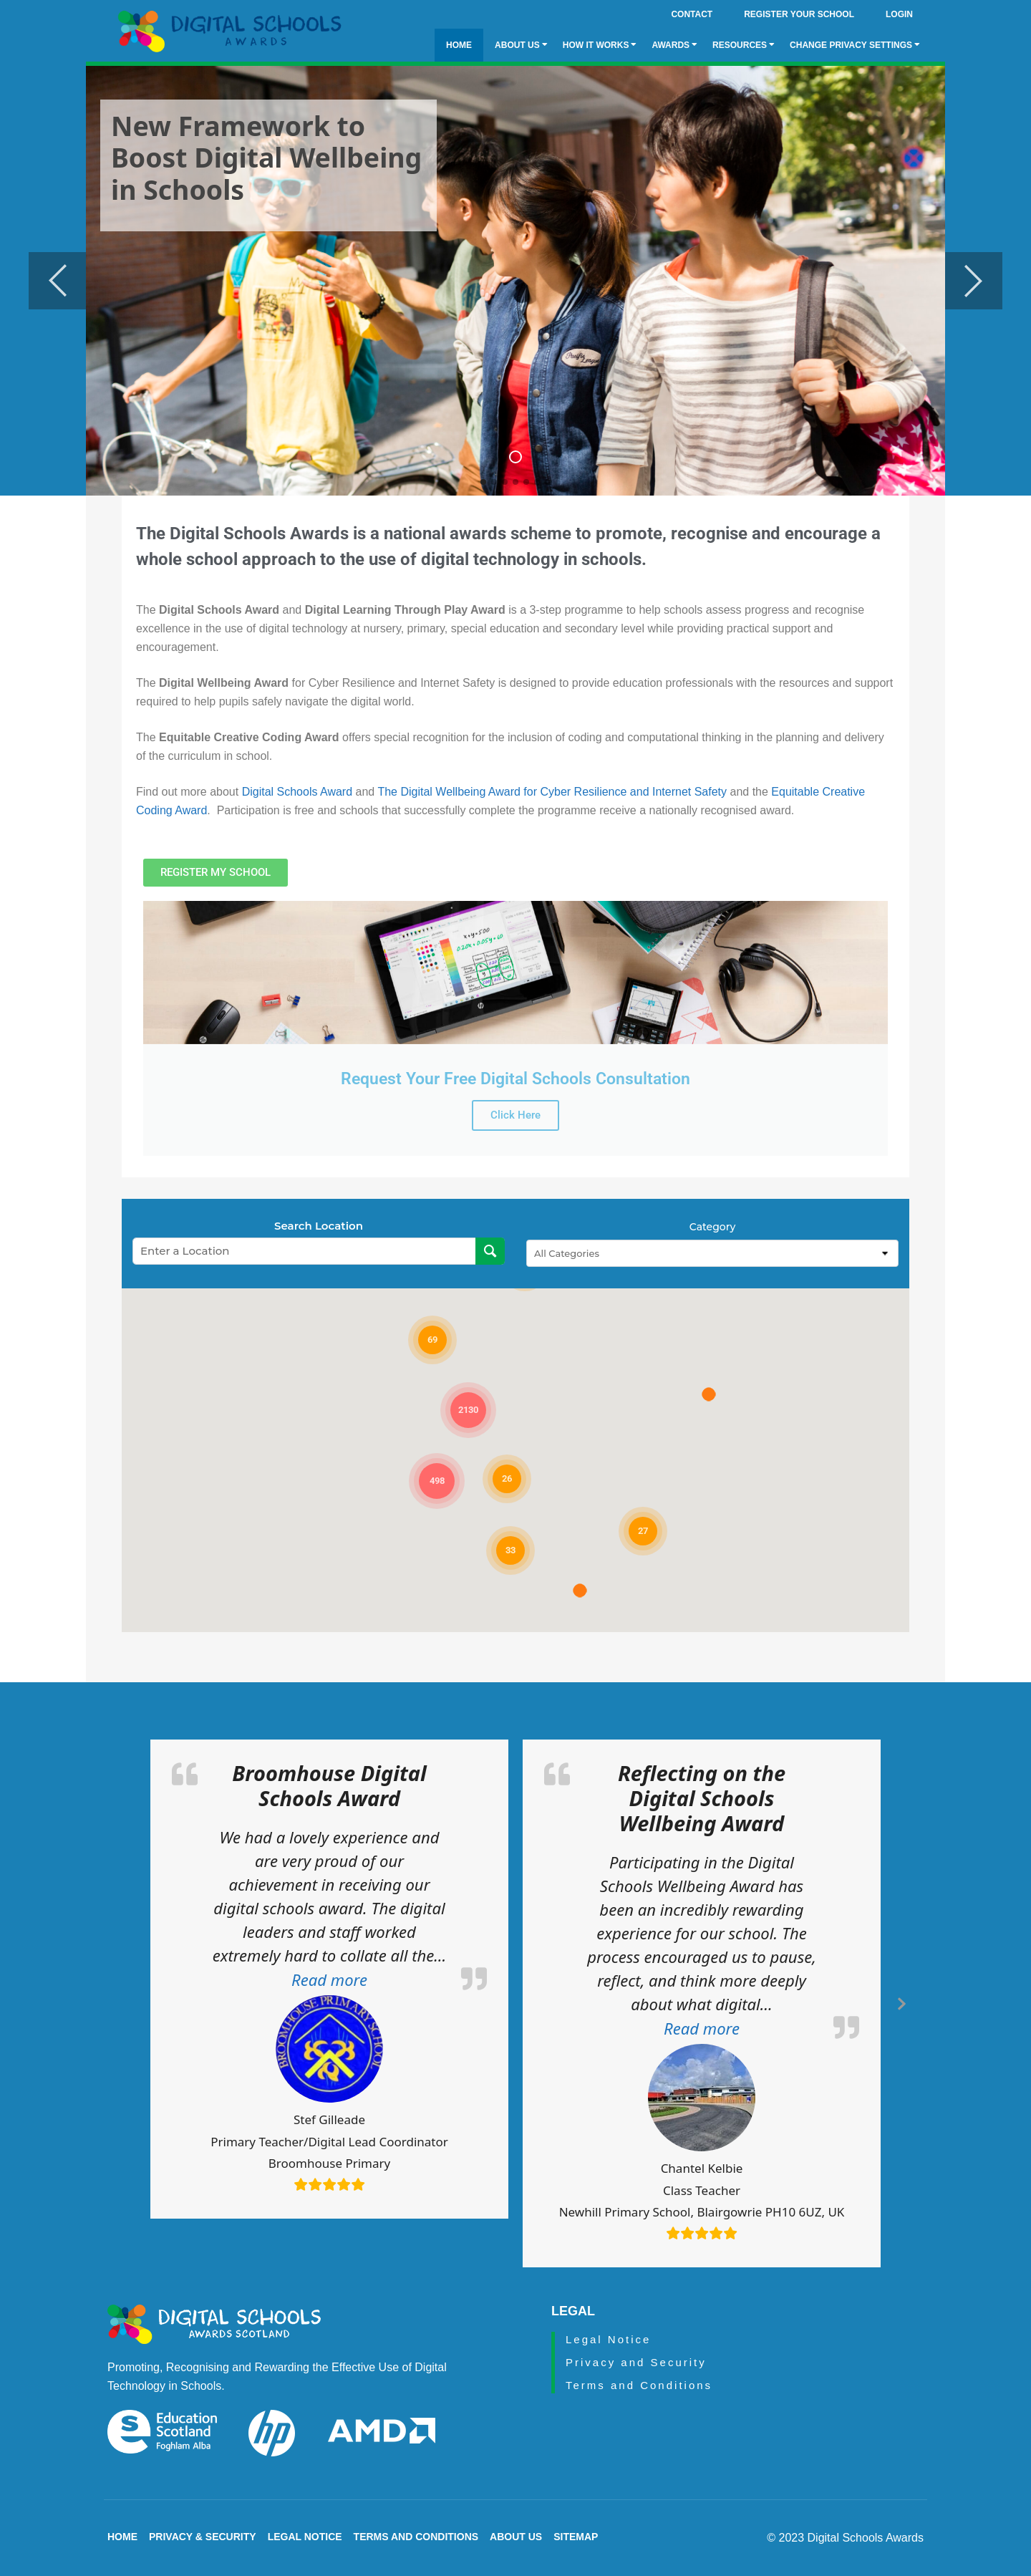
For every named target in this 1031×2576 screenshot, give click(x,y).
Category (712, 1226)
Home (459, 45)
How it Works (600, 45)
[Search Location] (490, 1251)
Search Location (318, 1226)
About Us (521, 45)
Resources (743, 45)
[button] (329, 1979)
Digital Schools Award (297, 792)
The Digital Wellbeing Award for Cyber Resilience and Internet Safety (553, 792)
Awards (674, 45)
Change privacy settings (855, 45)
